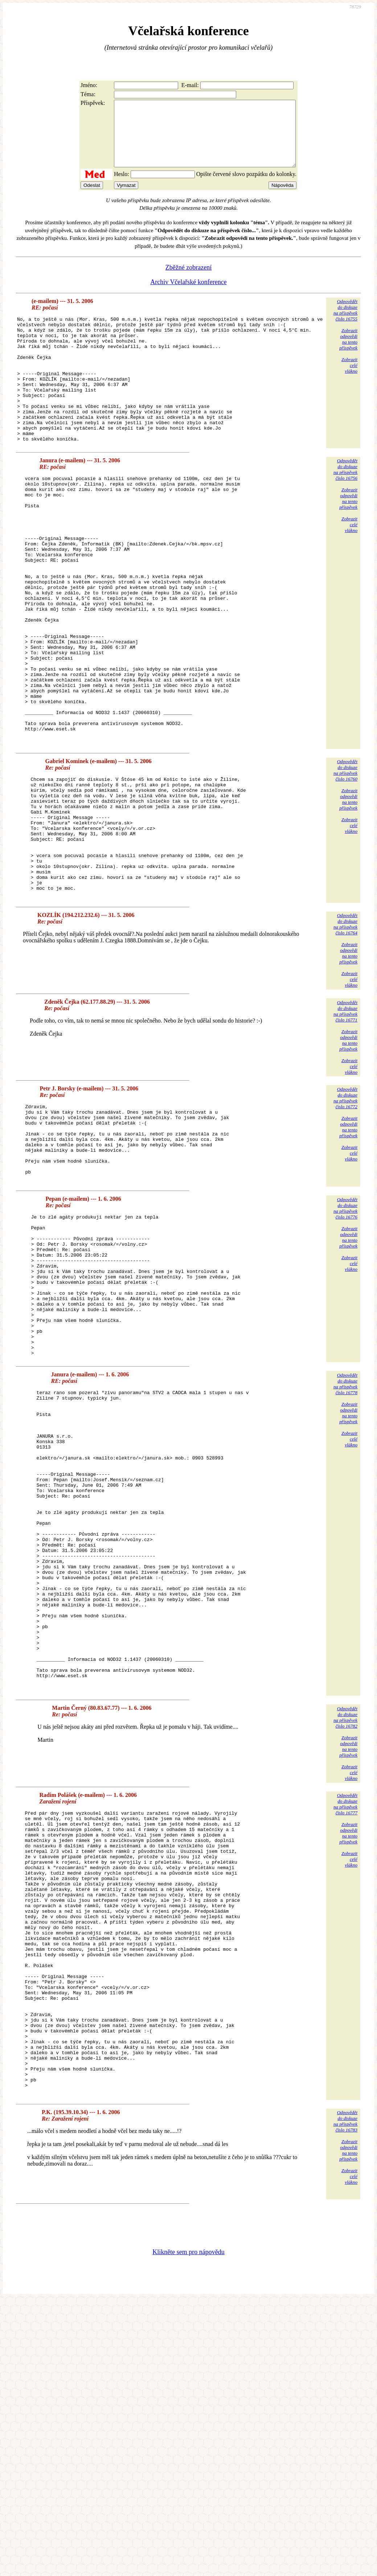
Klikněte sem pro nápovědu (188, 2527)
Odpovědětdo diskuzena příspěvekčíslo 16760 (345, 861)
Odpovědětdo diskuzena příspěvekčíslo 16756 (345, 507)
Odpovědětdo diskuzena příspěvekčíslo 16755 (345, 323)
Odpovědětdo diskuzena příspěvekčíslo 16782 (345, 1936)
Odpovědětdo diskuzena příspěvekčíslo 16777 (345, 2022)
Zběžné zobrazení (188, 280)
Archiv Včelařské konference (188, 295)
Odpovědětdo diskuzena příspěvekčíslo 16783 (345, 2396)
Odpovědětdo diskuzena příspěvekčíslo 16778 (345, 1542)
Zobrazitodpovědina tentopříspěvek (348, 352)
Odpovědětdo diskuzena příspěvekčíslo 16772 (345, 1213)
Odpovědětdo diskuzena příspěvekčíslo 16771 (345, 1126)
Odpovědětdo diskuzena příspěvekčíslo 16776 (345, 1338)
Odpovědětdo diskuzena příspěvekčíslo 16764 (345, 1039)
